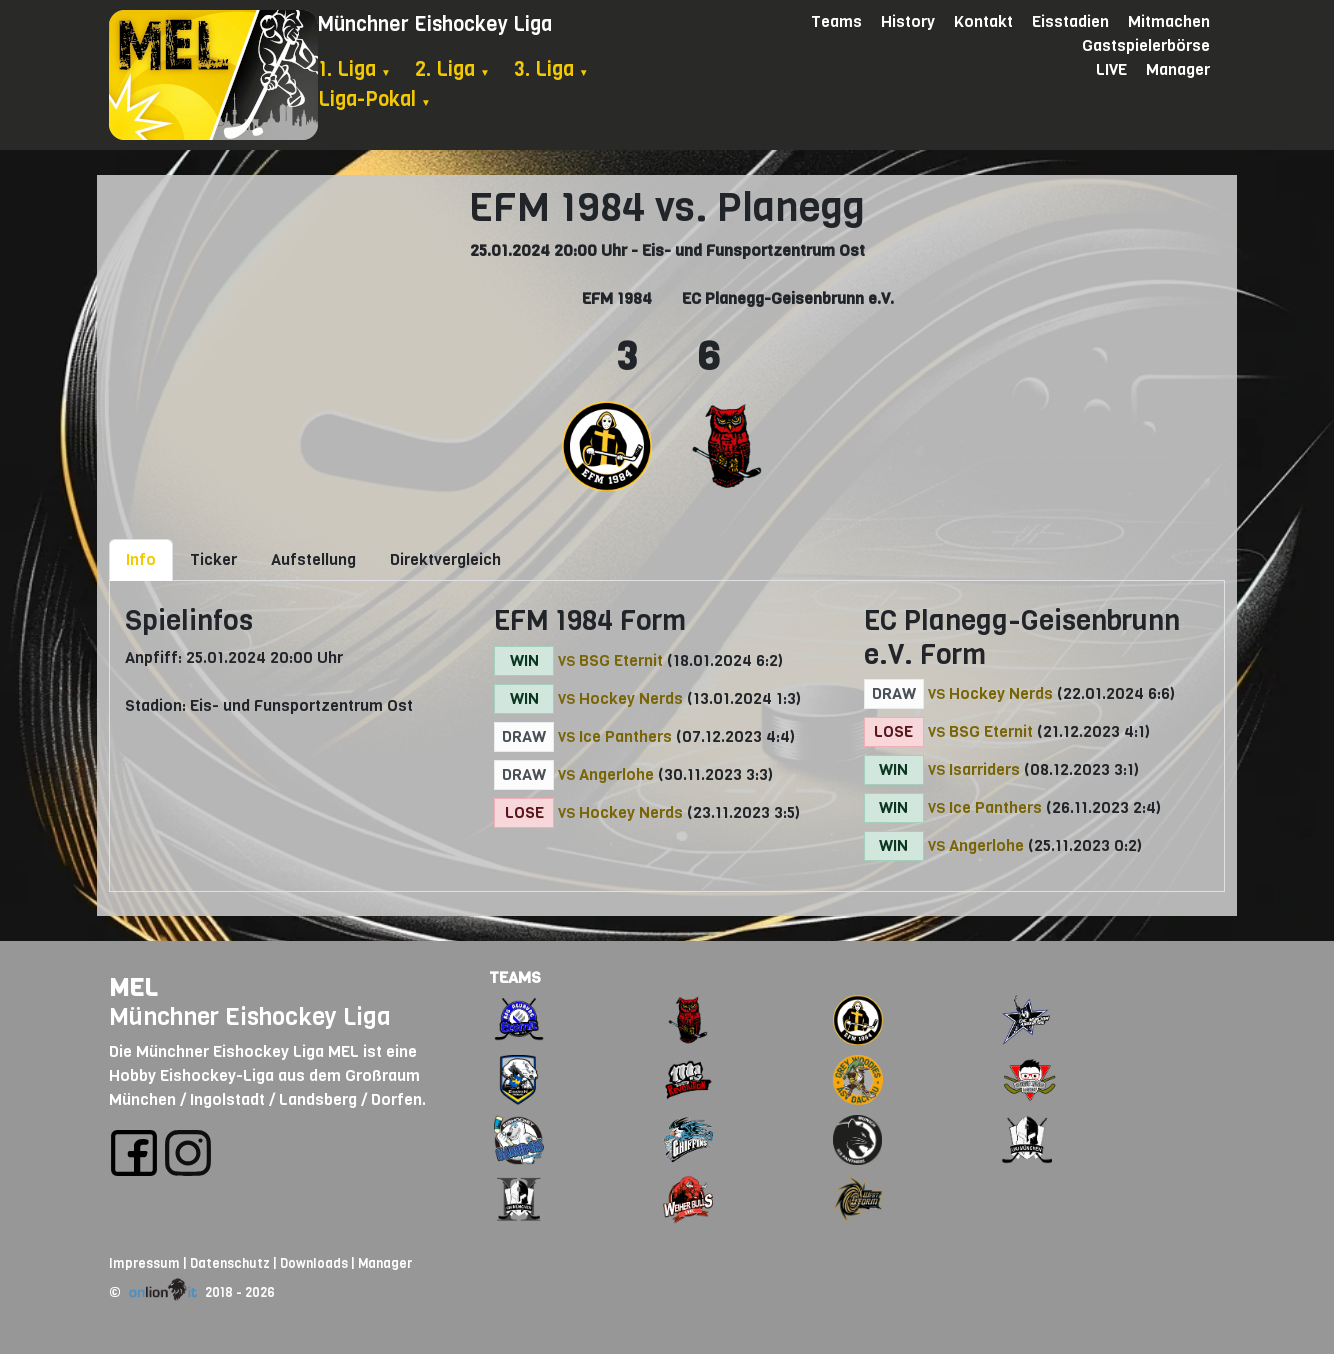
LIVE (1111, 69)
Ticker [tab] (213, 559)
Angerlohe (616, 774)
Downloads (314, 1263)
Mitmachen (1169, 21)
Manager (1178, 69)
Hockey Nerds (631, 698)
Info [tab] (141, 559)
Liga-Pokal (374, 99)
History (908, 21)
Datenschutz (230, 1263)
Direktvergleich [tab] (445, 559)
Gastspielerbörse (1146, 45)
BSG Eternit (621, 660)
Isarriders (984, 769)
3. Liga (551, 69)
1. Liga (354, 69)
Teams (836, 21)
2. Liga (452, 69)
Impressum (144, 1263)
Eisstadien (1070, 21)
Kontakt (983, 21)
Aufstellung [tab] (313, 559)
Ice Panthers (625, 736)
